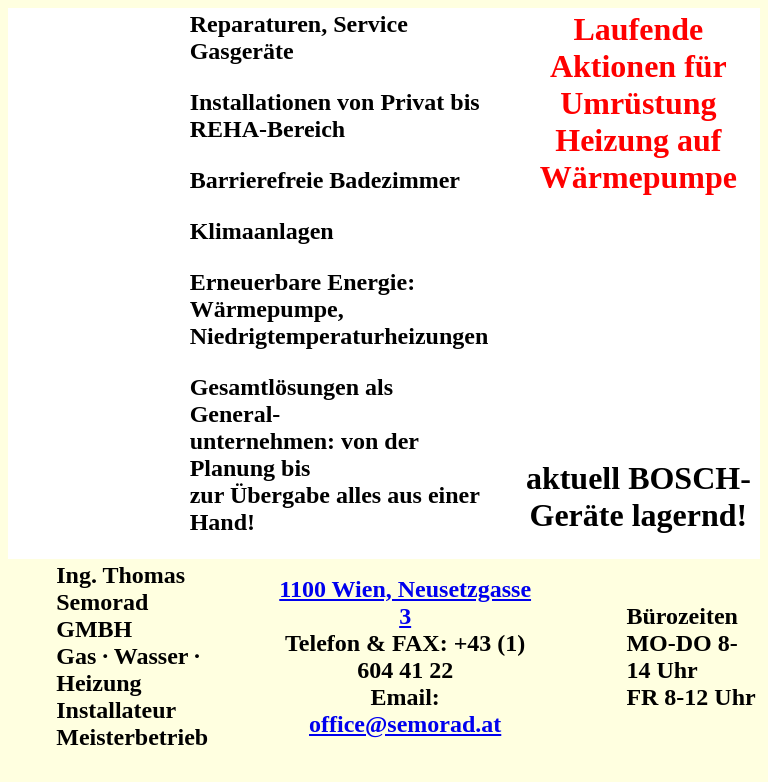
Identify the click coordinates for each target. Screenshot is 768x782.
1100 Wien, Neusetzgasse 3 (405, 602)
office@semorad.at (405, 724)
